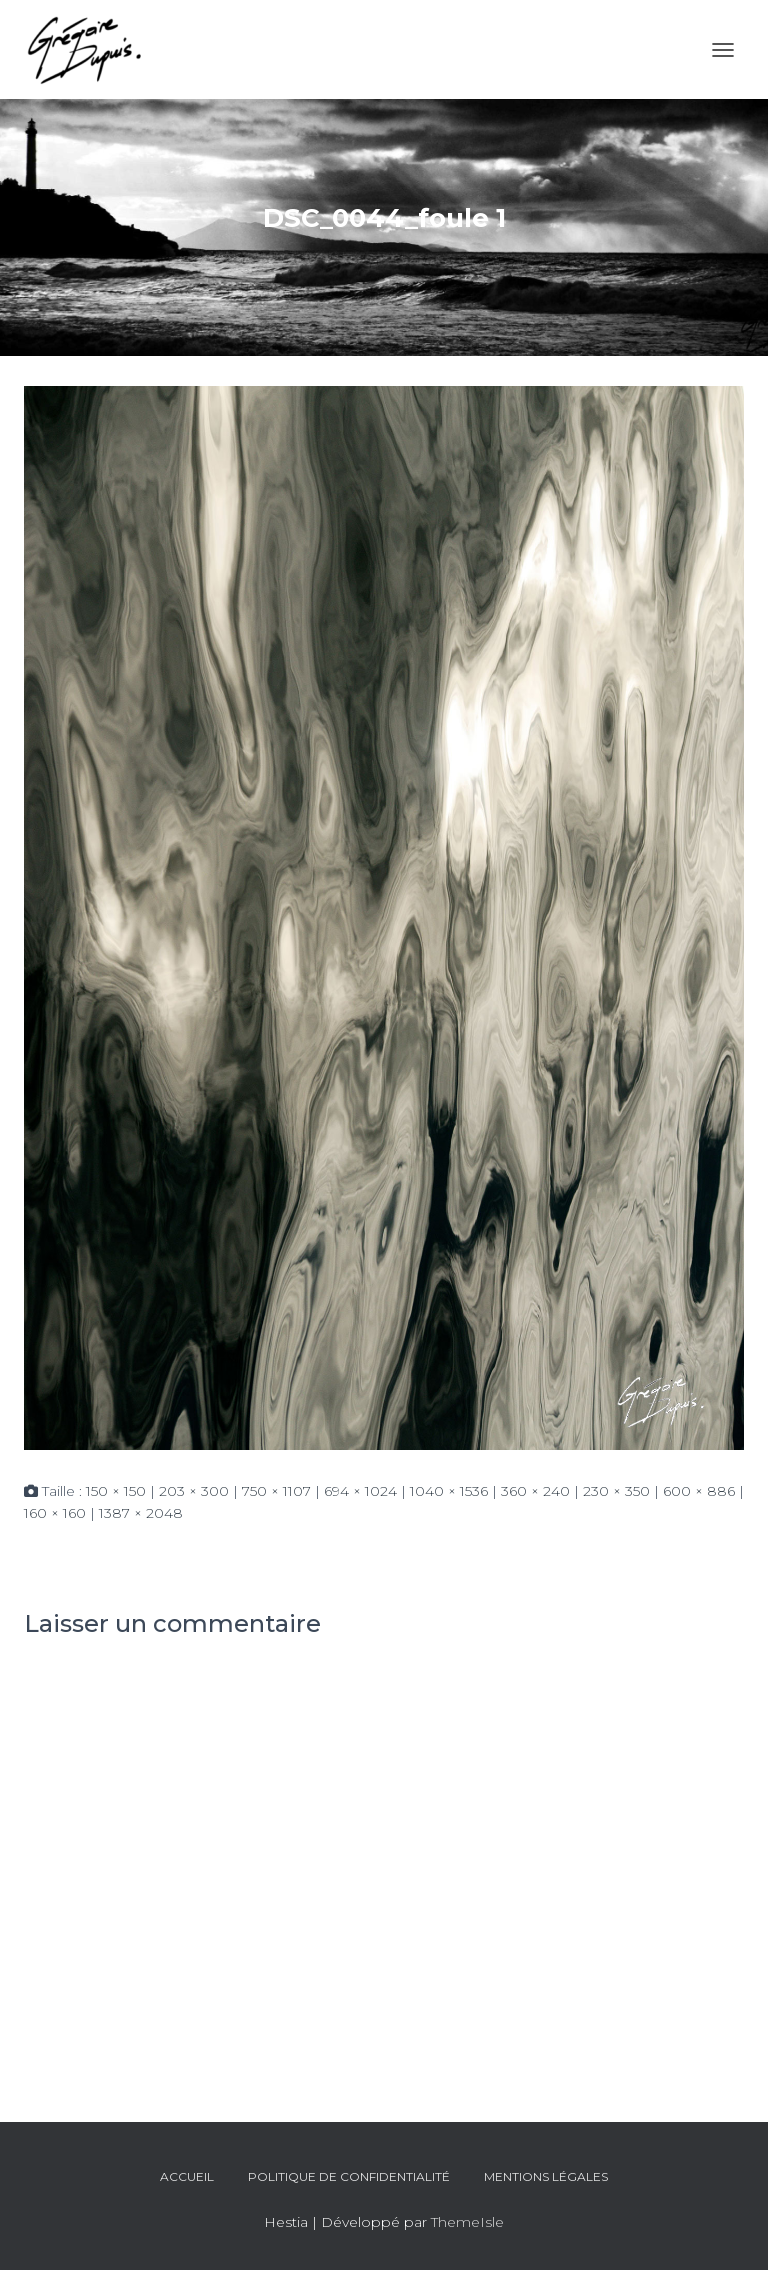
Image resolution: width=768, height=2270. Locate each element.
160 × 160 (55, 1513)
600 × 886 (699, 1491)
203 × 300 (194, 1491)
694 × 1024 (360, 1491)
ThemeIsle (467, 2222)
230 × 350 (616, 1491)
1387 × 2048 (141, 1513)
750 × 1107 (276, 1491)
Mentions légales (546, 2176)
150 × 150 (116, 1491)
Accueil (187, 2176)
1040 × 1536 (449, 1491)
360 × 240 (535, 1491)
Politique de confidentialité (349, 2176)
